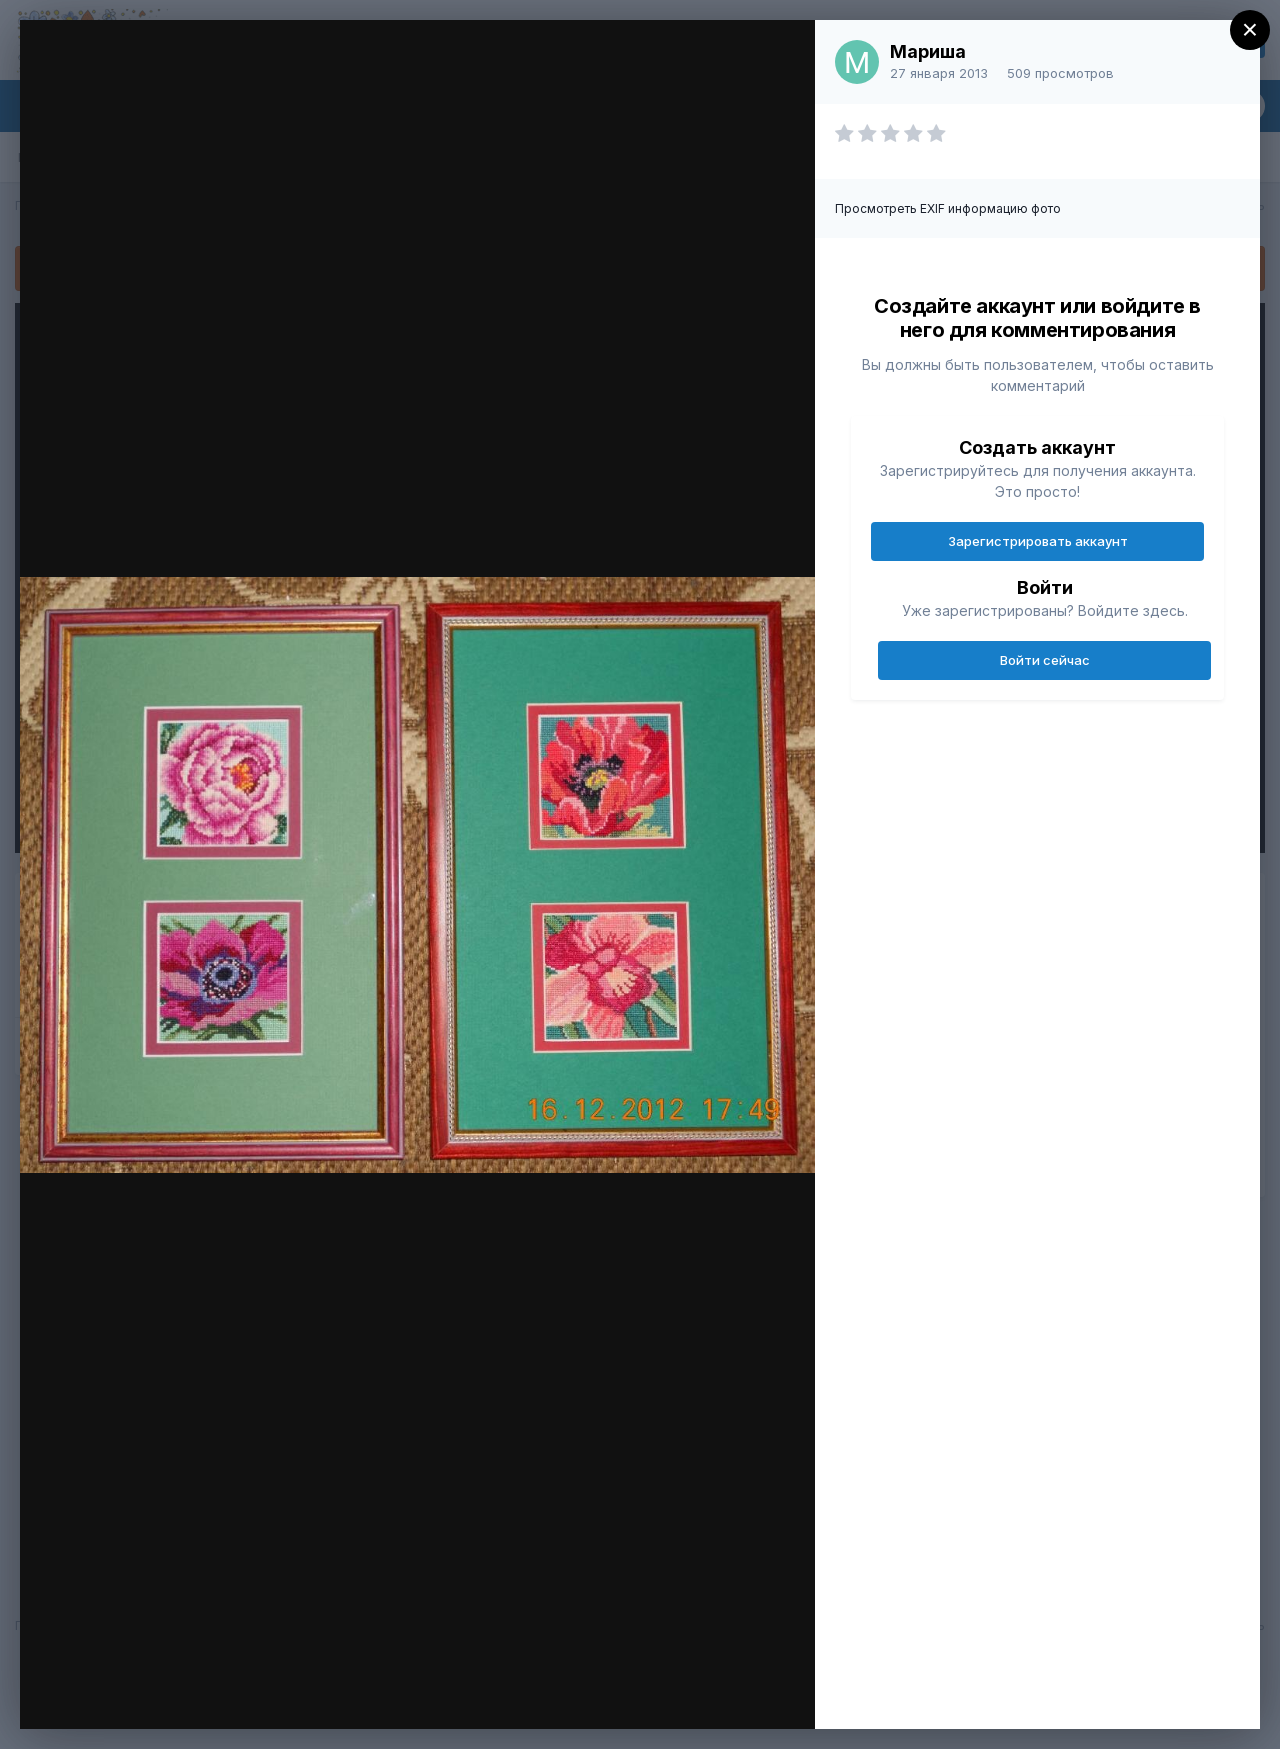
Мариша (928, 51)
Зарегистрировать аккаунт (1038, 541)
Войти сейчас (1045, 660)
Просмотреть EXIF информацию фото (948, 208)
